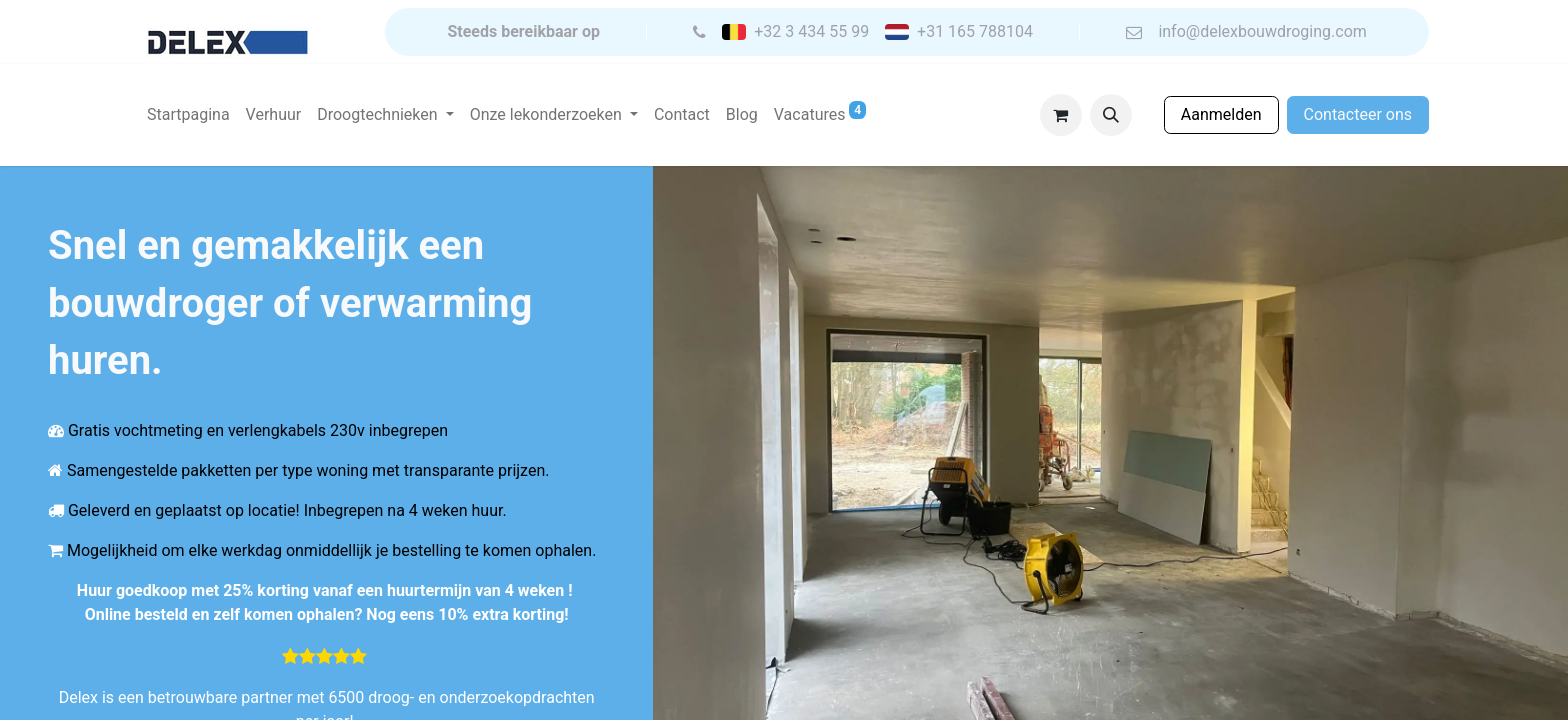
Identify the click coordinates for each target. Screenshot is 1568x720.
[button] (1111, 115)
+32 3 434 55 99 (811, 32)
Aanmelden (1221, 114)
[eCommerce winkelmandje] (1061, 115)
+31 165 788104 (975, 32)
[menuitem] (188, 115)
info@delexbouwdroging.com (1262, 32)
